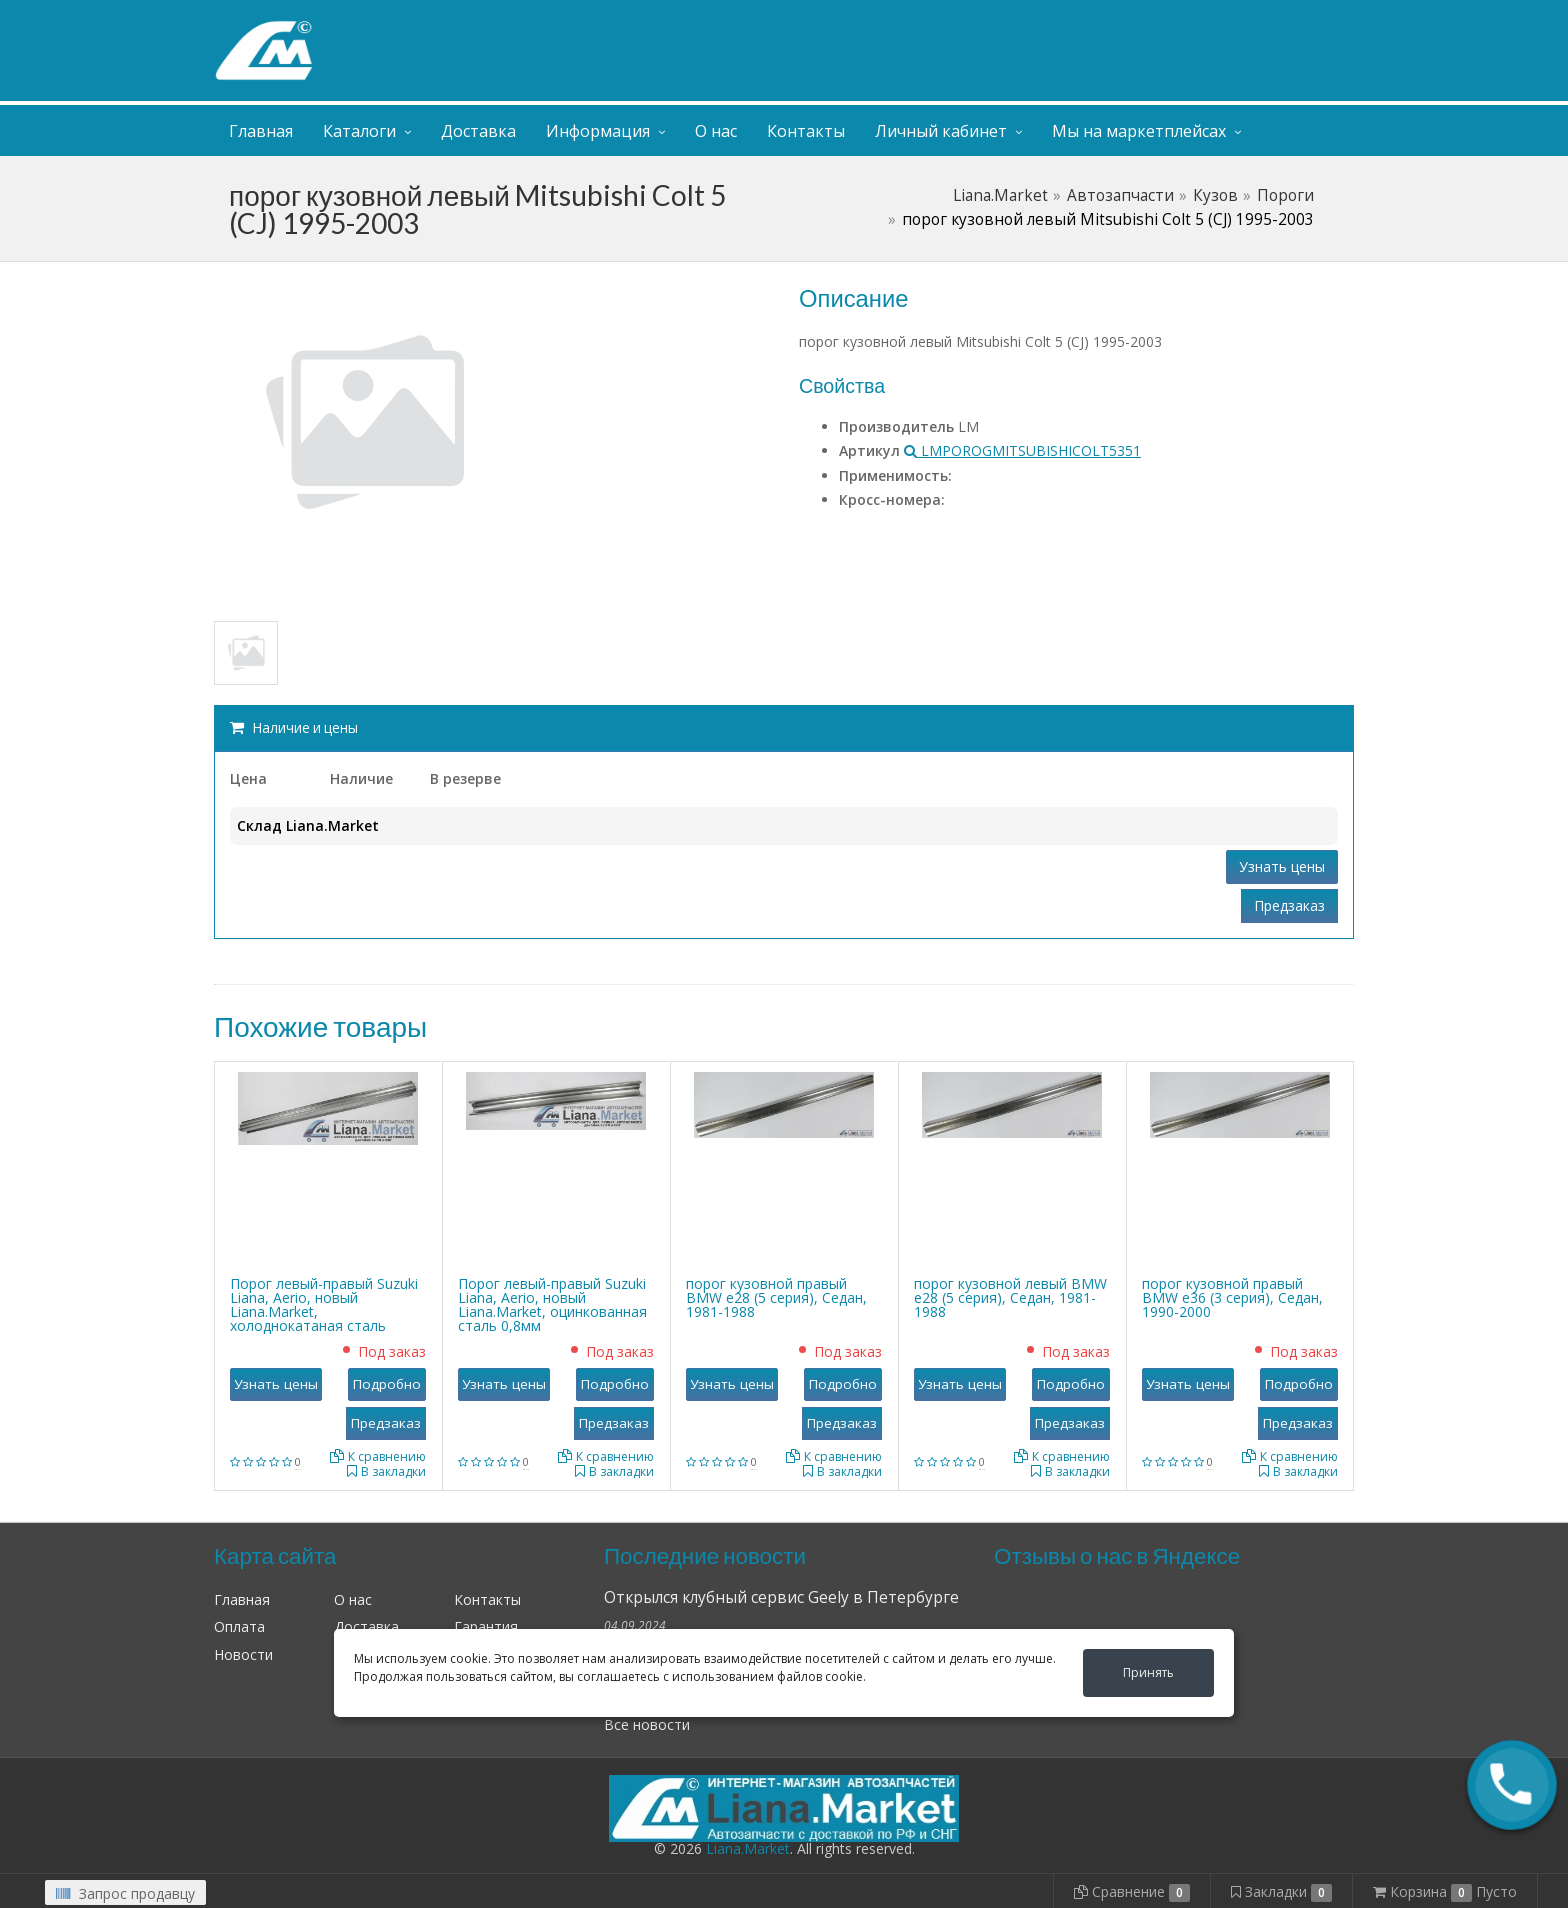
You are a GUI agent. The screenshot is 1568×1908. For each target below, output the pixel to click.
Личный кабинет (1232, 18)
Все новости (647, 1724)
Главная (261, 131)
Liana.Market (1000, 195)
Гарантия (486, 1626)
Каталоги (359, 131)
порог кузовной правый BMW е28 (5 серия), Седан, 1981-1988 (776, 1297)
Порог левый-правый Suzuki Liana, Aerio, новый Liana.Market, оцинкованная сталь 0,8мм (552, 1304)
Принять (1148, 1672)
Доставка (478, 131)
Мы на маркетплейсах (1139, 131)
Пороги (1285, 195)
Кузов (1215, 195)
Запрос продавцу (125, 1893)
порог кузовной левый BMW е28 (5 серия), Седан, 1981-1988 (1010, 1297)
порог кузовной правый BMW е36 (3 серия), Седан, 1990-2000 (1232, 1297)
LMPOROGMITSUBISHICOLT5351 (1022, 450)
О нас (716, 131)
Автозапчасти (1120, 195)
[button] (1512, 1785)
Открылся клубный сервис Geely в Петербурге (781, 1597)
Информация (598, 131)
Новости (243, 1654)
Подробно (387, 1384)
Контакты (806, 131)
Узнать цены (1282, 866)
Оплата (239, 1626)
